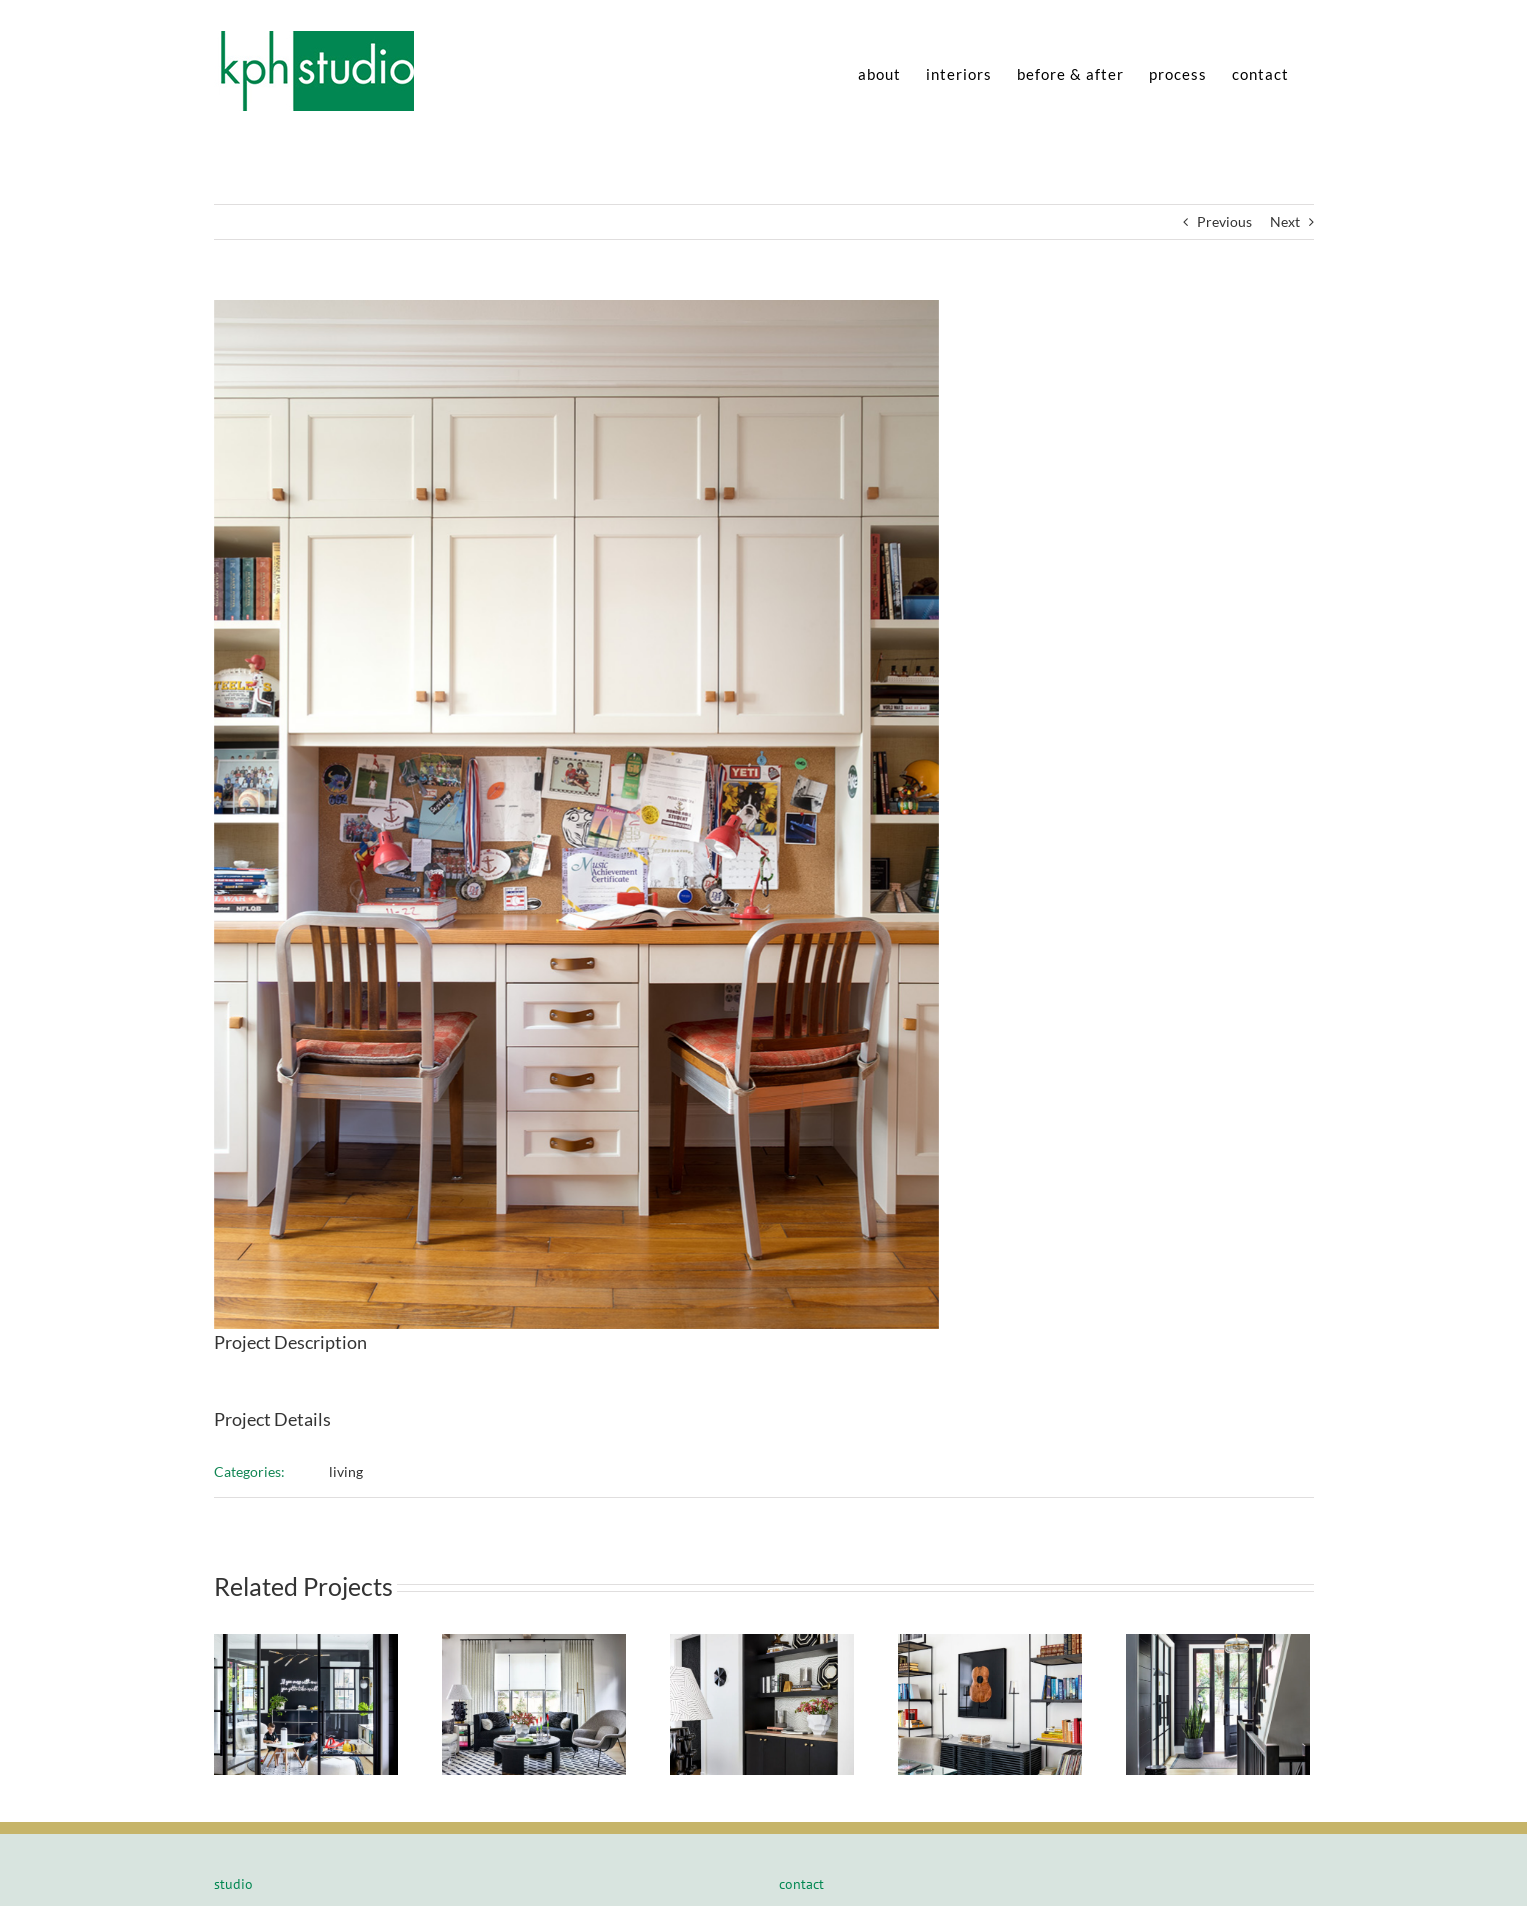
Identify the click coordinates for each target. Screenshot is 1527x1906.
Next (1285, 221)
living (346, 1471)
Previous (1224, 221)
